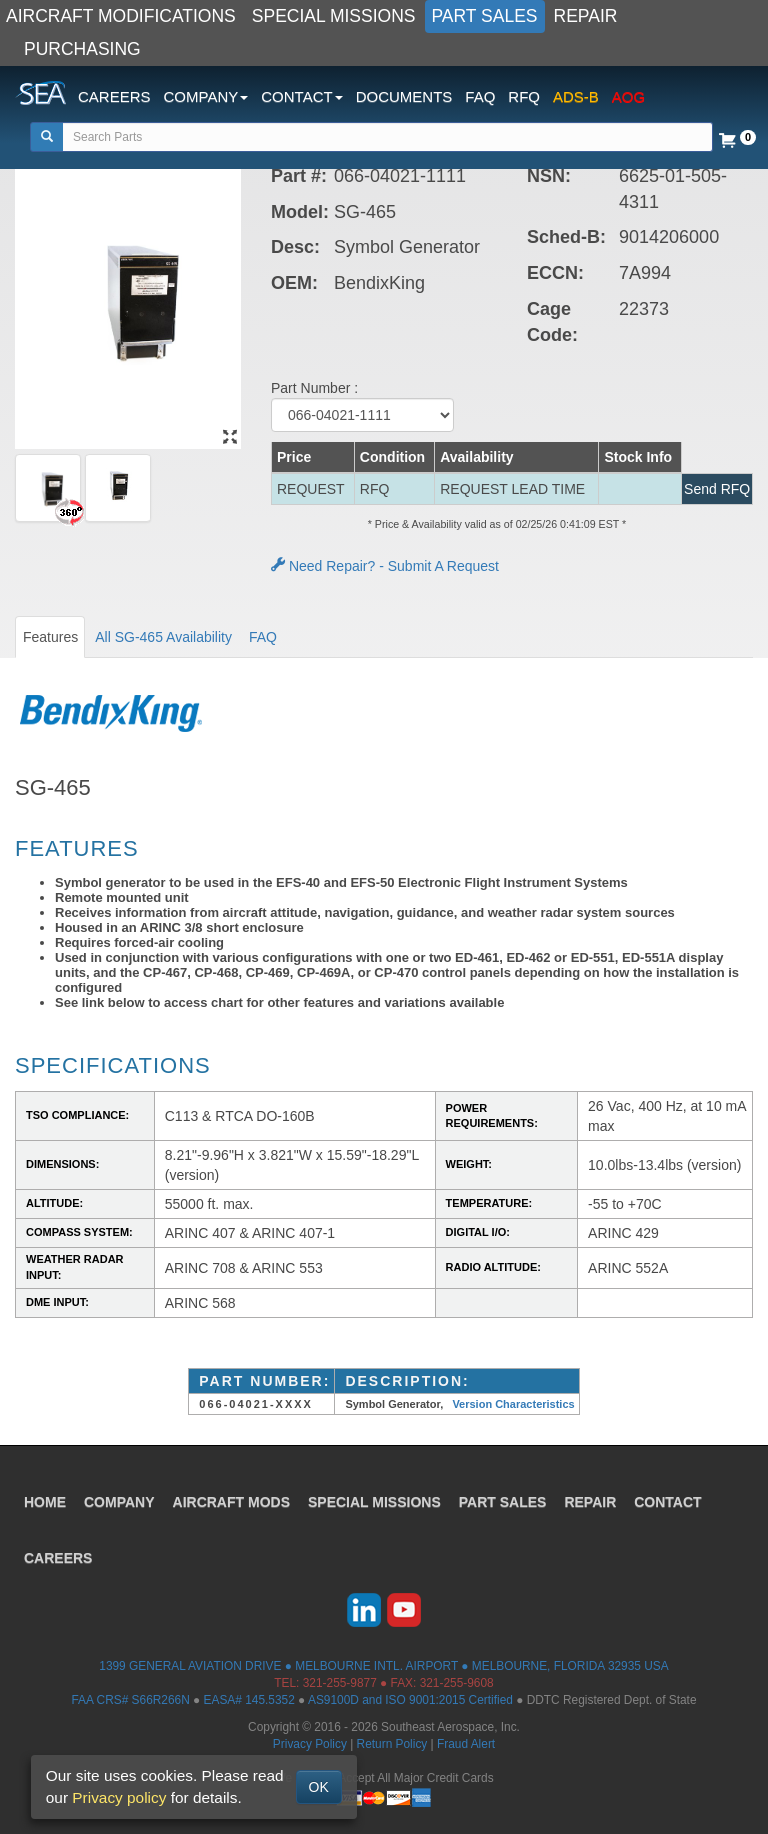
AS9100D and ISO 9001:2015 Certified (410, 1700)
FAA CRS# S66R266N (130, 1700)
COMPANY (119, 1502)
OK (319, 1787)
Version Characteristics (513, 1404)
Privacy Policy (310, 1744)
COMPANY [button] (206, 96)
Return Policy (392, 1744)
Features (50, 637)
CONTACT (667, 1502)
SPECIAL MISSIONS (334, 16)
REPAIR (586, 16)
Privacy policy (119, 1797)
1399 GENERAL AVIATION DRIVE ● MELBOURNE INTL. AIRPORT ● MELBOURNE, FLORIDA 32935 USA (383, 1666)
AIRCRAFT (231, 1502)
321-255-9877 (340, 1683)
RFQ (524, 96)
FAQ (480, 96)
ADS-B (576, 96)
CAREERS (114, 96)
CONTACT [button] (301, 96)
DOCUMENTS (404, 96)
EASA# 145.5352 (249, 1700)
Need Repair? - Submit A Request (385, 566)
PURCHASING (82, 49)
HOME (45, 1502)
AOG (628, 96)
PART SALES (485, 16)
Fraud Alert (466, 1744)
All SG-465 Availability (163, 637)
